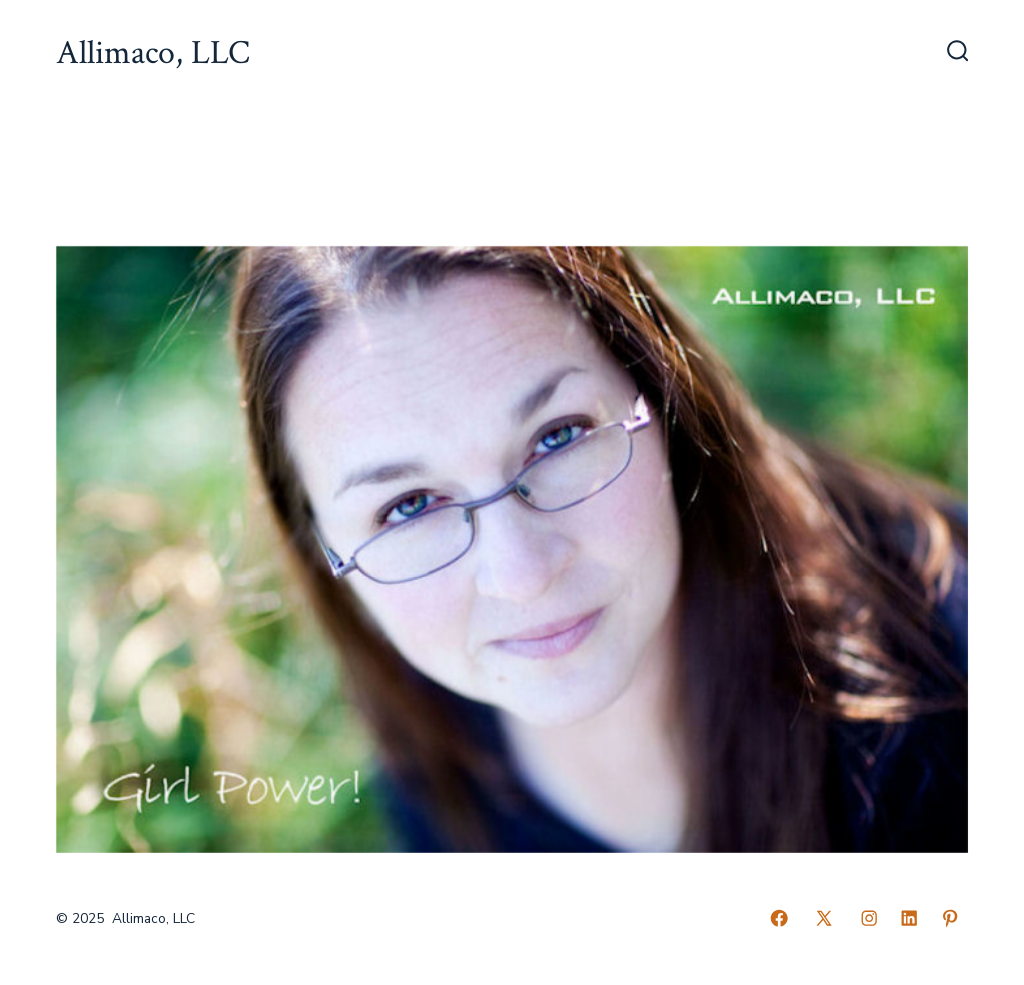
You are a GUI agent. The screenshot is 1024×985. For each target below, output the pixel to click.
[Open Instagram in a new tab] (869, 918)
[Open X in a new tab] (824, 918)
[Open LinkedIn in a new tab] (909, 918)
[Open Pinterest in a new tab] (950, 918)
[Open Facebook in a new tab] (779, 918)
